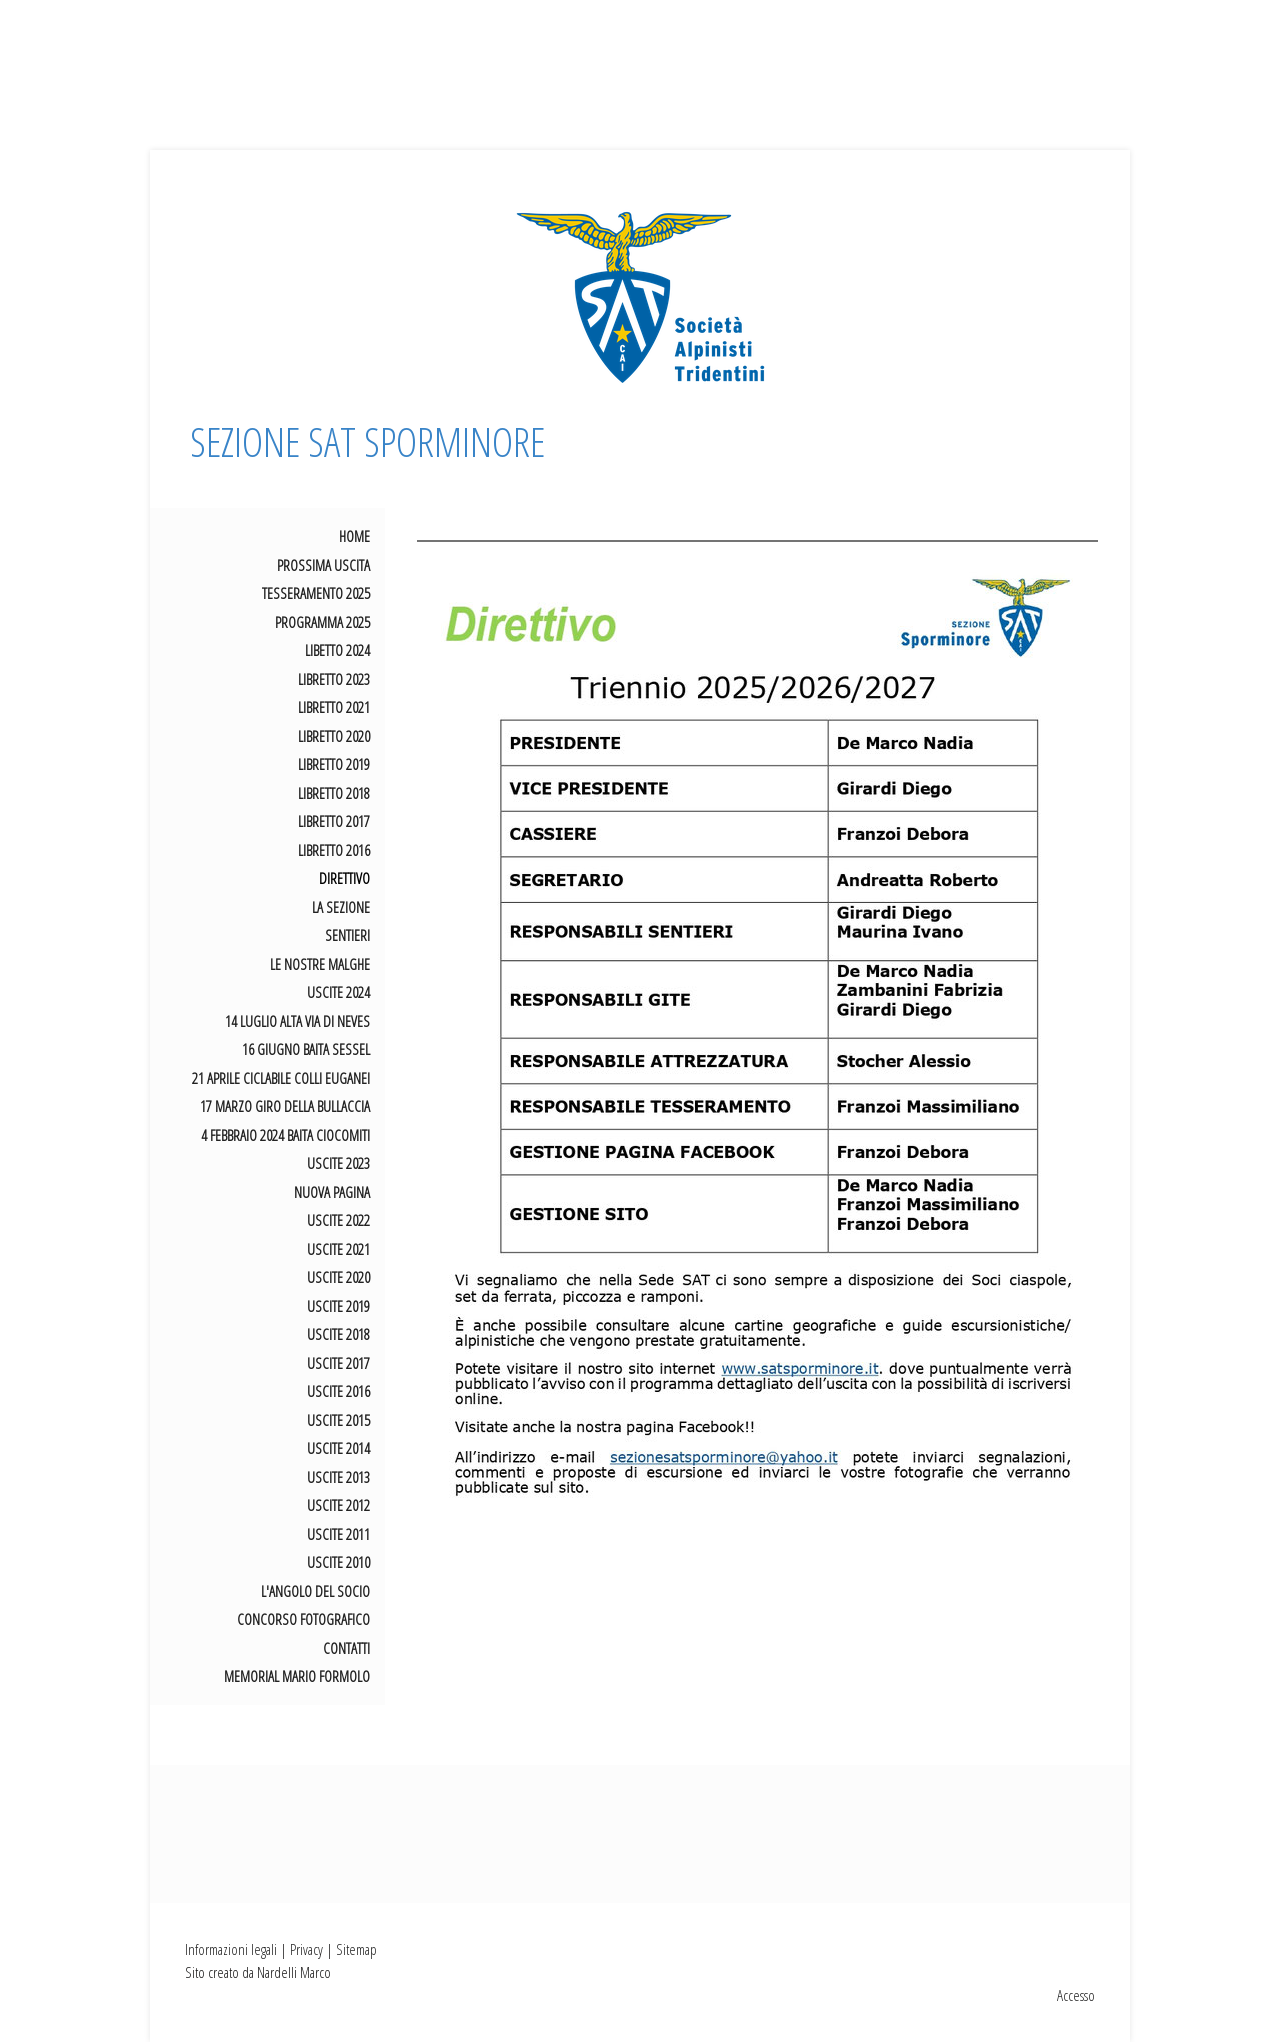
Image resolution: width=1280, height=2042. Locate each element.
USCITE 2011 (338, 1534)
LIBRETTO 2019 (334, 764)
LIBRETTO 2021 (334, 707)
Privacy (306, 1949)
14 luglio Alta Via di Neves (297, 1021)
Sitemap (356, 1949)
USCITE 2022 (338, 1220)
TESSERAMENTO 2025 (316, 593)
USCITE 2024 (338, 992)
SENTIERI (347, 935)
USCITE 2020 (338, 1277)
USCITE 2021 (338, 1249)
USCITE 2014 (338, 1448)
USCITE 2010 (338, 1562)
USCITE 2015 (338, 1420)
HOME (354, 536)
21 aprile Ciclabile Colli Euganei (281, 1078)
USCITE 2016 (338, 1391)
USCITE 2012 (338, 1505)
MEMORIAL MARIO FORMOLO (297, 1676)
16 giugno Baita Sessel (306, 1049)
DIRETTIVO (344, 878)
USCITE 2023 (338, 1163)
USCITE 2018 (338, 1334)
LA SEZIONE (341, 907)
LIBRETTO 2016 (334, 850)
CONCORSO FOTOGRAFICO (303, 1619)
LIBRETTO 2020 (334, 736)
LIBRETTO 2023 (334, 679)
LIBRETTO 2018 (334, 793)
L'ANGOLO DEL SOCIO (315, 1591)
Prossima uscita (323, 565)
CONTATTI (346, 1648)
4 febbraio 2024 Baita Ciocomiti (285, 1135)
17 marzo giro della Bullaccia (285, 1106)
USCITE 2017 (338, 1363)
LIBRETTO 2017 (334, 821)
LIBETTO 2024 (337, 650)
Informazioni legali (231, 1949)
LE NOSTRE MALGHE (320, 964)
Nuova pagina (332, 1192)
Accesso (1076, 1995)
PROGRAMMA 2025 (322, 622)
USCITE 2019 (338, 1306)
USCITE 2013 (338, 1477)
